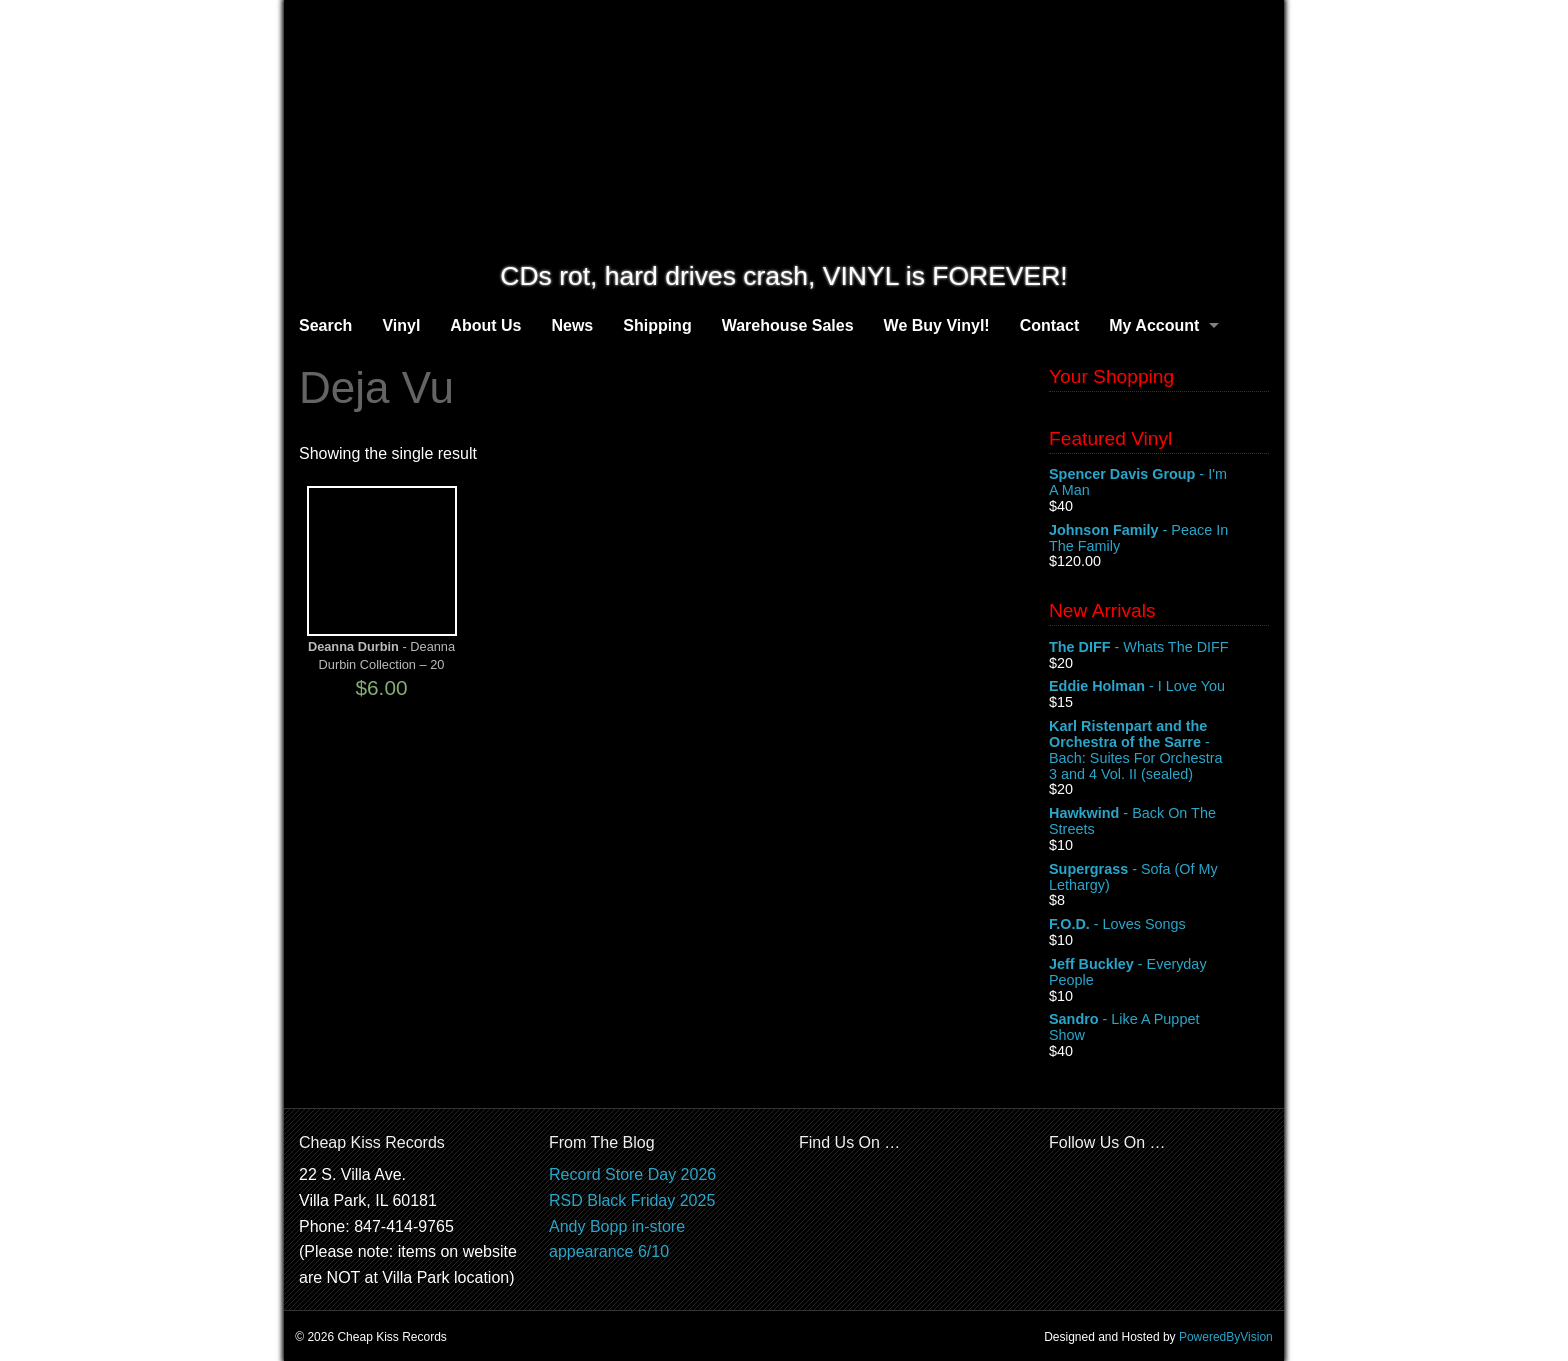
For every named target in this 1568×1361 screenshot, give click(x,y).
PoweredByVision (1226, 1337)
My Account (1154, 325)
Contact (1050, 325)
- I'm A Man (1159, 483)
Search (325, 325)
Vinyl (401, 325)
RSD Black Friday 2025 (632, 1200)
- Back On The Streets (1159, 822)
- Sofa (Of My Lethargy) (1159, 878)
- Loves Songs (1159, 925)
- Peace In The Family (1159, 539)
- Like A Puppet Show (1159, 1028)
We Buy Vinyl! (937, 325)
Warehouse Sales (788, 325)
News (572, 325)
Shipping (657, 325)
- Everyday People (1159, 973)
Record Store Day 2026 (632, 1174)
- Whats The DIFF (1159, 648)
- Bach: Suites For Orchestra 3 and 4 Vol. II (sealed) (1159, 750)
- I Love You (1159, 687)
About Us (485, 325)
